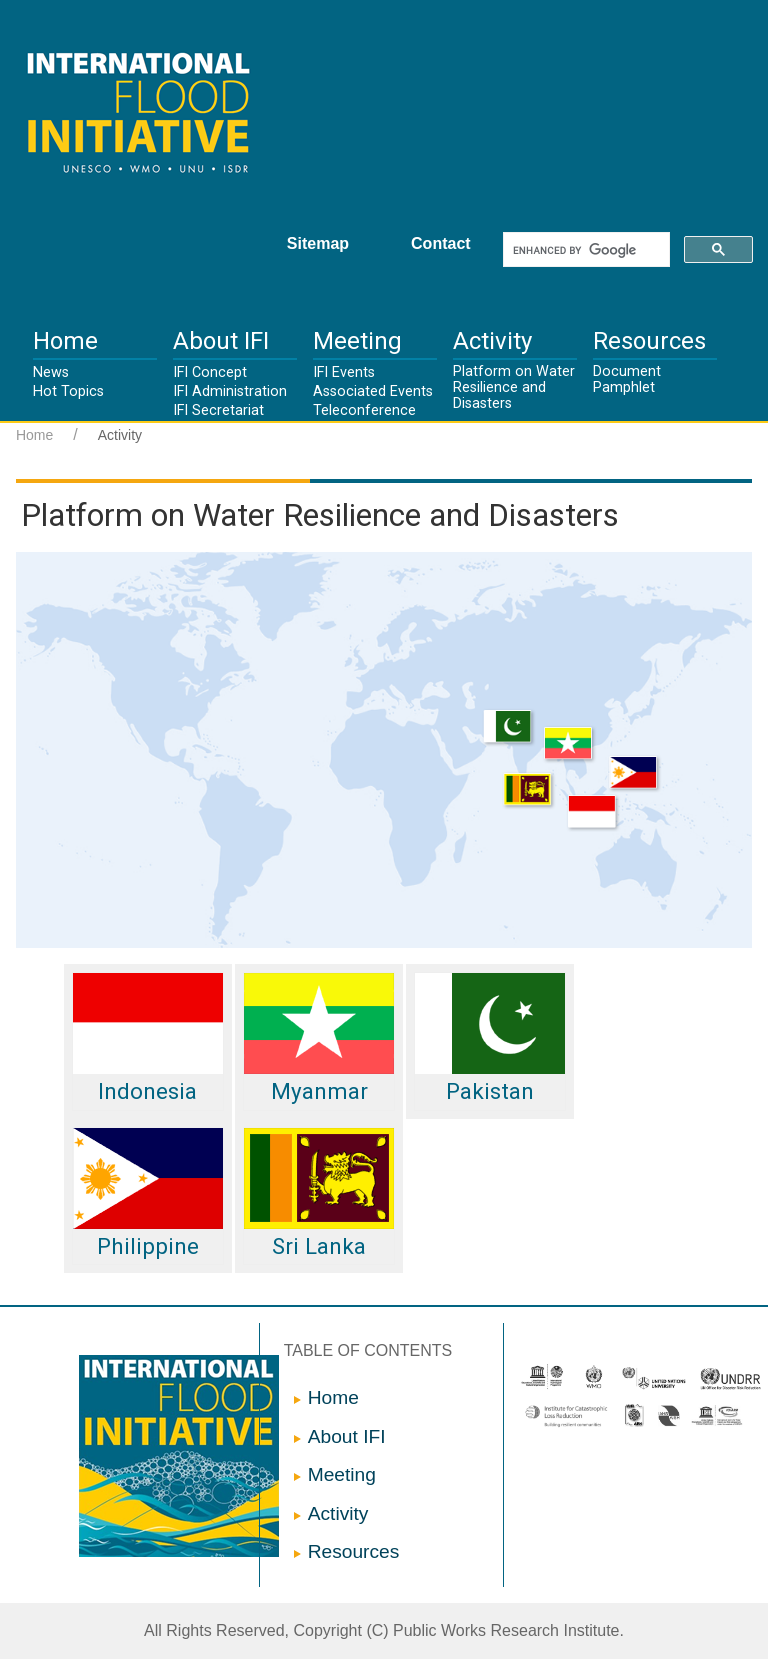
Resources (649, 341)
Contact (441, 243)
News (51, 372)
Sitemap (318, 243)
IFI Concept (210, 372)
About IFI (221, 341)
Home (65, 341)
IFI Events (344, 372)
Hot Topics (68, 391)
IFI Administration (230, 391)
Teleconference (364, 410)
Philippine (148, 1193)
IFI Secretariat (218, 410)
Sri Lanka (319, 1193)
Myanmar (319, 1038)
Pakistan (490, 1038)
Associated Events (373, 391)
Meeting (357, 341)
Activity (492, 341)
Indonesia (148, 1038)
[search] (584, 250)
